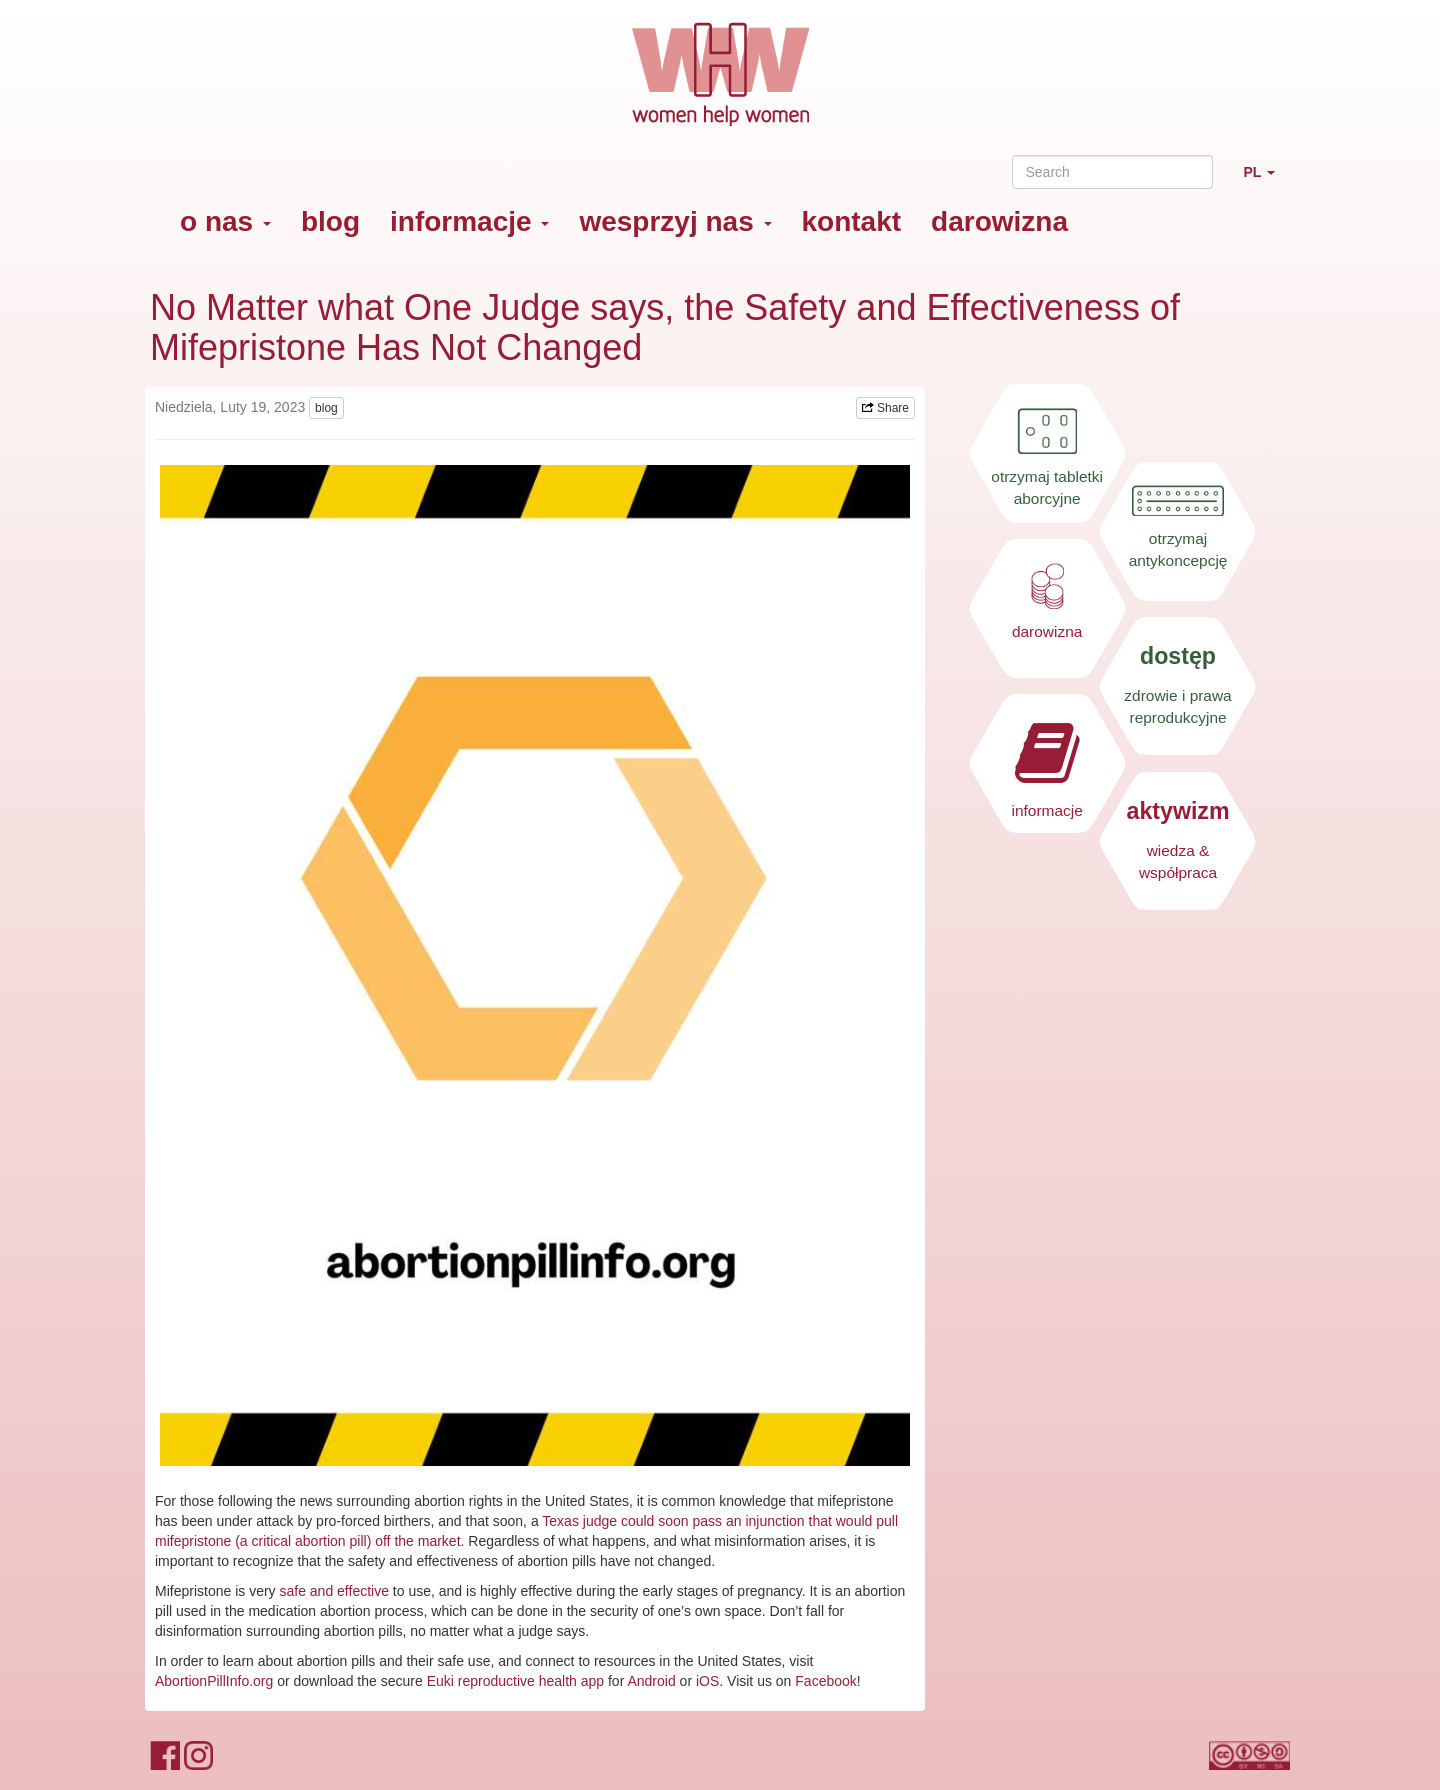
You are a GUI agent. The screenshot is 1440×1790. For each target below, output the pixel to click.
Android (651, 1681)
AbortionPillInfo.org (214, 1681)
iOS (707, 1681)
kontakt (852, 221)
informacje (469, 221)
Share (885, 408)
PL (1266, 180)
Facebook (825, 1681)
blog (330, 221)
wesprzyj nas (675, 221)
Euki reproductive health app (515, 1681)
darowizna (999, 221)
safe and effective (333, 1591)
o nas (225, 221)
